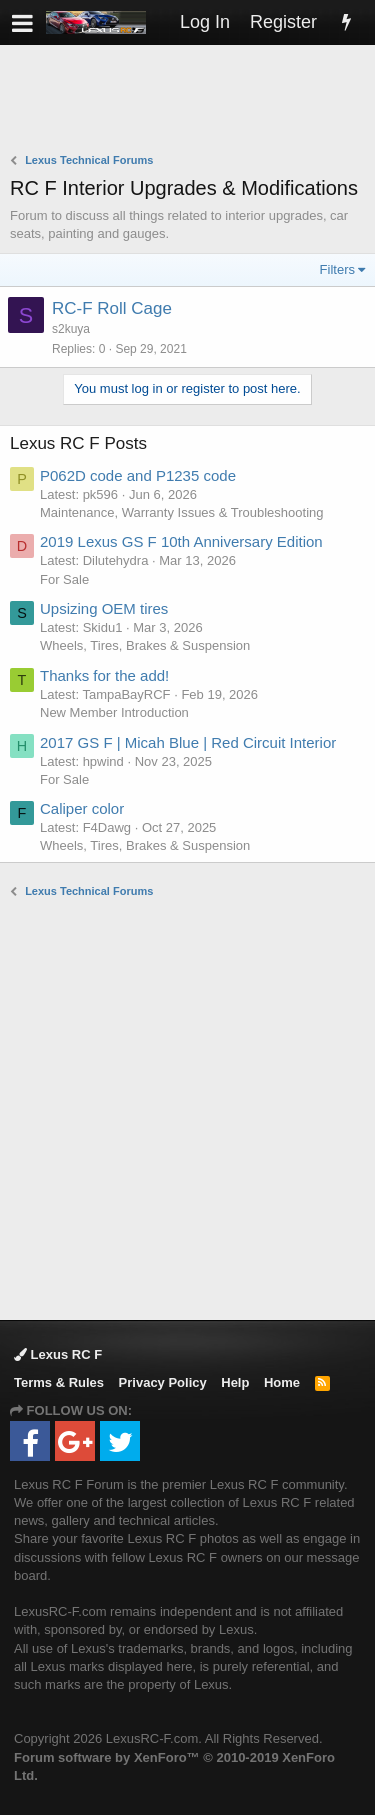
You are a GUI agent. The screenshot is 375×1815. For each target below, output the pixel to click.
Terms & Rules (59, 1382)
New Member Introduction (114, 712)
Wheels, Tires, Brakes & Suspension (145, 645)
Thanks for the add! (104, 675)
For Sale (64, 579)
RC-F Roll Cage (112, 308)
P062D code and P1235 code (138, 475)
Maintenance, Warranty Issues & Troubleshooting (182, 512)
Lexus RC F (58, 1354)
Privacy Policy (163, 1382)
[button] (22, 22)
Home (282, 1382)
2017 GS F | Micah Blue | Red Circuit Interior (188, 742)
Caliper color (82, 808)
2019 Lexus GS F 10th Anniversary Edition (181, 541)
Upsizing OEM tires (104, 608)
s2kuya (71, 329)
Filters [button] (337, 269)
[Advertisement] (192, 101)
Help (235, 1382)
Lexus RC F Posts (78, 443)
